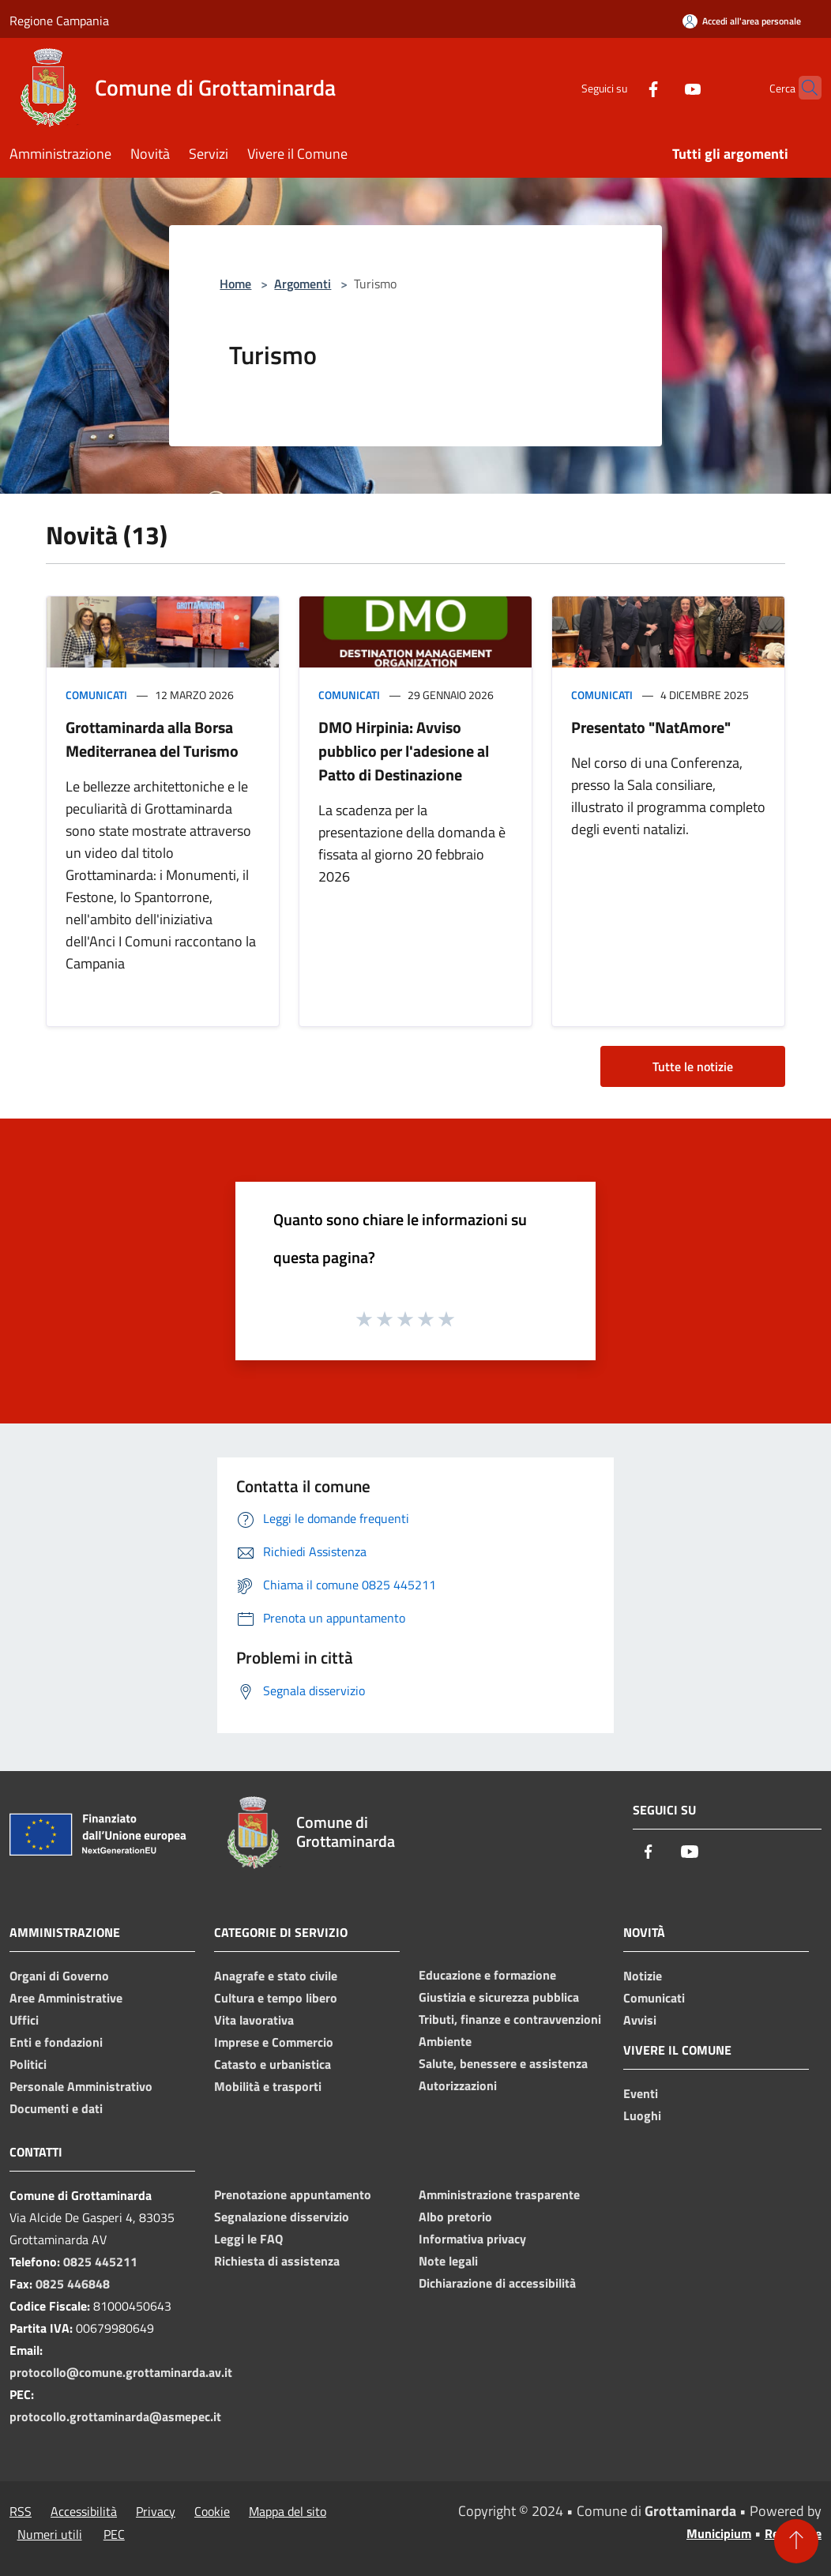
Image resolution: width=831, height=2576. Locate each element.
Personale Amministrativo (80, 2086)
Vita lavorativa (254, 2019)
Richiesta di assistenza (277, 2260)
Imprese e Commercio (273, 2042)
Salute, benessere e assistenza (503, 2063)
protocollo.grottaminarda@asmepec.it (115, 2416)
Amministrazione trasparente (499, 2194)
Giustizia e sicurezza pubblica (499, 1996)
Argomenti (302, 283)
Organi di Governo (59, 1975)
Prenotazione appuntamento (292, 2194)
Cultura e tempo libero (275, 1997)
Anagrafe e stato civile (275, 1975)
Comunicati (96, 694)
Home (235, 283)
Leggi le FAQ (248, 2238)
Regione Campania (59, 20)
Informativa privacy (472, 2238)
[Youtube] (662, 87)
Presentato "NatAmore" (651, 727)
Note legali (448, 2260)
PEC (114, 2534)
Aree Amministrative (65, 1997)
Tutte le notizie (692, 1066)
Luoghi (642, 2115)
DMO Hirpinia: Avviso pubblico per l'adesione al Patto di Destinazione (403, 751)
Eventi (640, 2093)
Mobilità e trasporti (267, 2086)
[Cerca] (803, 88)
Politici (28, 2064)
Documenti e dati (56, 2108)
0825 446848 (73, 2283)
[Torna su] (796, 2541)
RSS (20, 2511)
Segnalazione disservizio (281, 2216)
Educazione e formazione (487, 1974)
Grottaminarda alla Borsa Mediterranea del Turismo (152, 739)
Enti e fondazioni (56, 2042)
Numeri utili (49, 2534)
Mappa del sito (287, 2511)
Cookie (212, 2511)
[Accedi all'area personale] (742, 20)
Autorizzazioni (458, 2085)
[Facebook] (622, 87)
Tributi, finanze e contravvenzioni (510, 2019)
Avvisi (639, 2019)
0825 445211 (100, 2261)
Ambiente (445, 2041)
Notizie (642, 1975)
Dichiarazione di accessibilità (497, 2282)
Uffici (24, 2019)
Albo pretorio (455, 2216)
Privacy (155, 2511)
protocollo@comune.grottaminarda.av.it (120, 2372)
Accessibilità (84, 2511)
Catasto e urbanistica (272, 2064)
